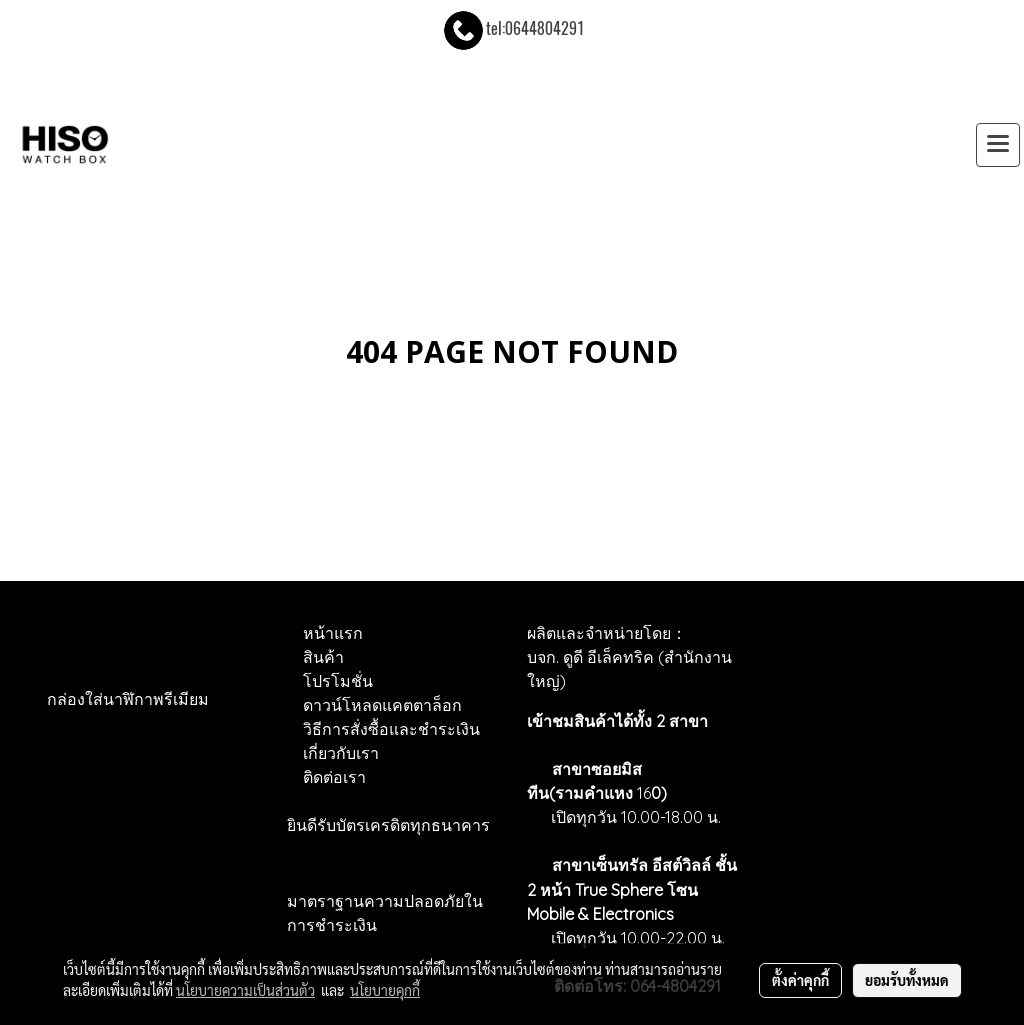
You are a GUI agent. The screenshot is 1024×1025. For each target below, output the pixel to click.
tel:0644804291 (512, 28)
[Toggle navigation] (998, 145)
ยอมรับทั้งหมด (907, 980)
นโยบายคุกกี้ (385, 990)
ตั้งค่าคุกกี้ (800, 980)
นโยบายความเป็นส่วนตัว (245, 990)
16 (650, 793)
